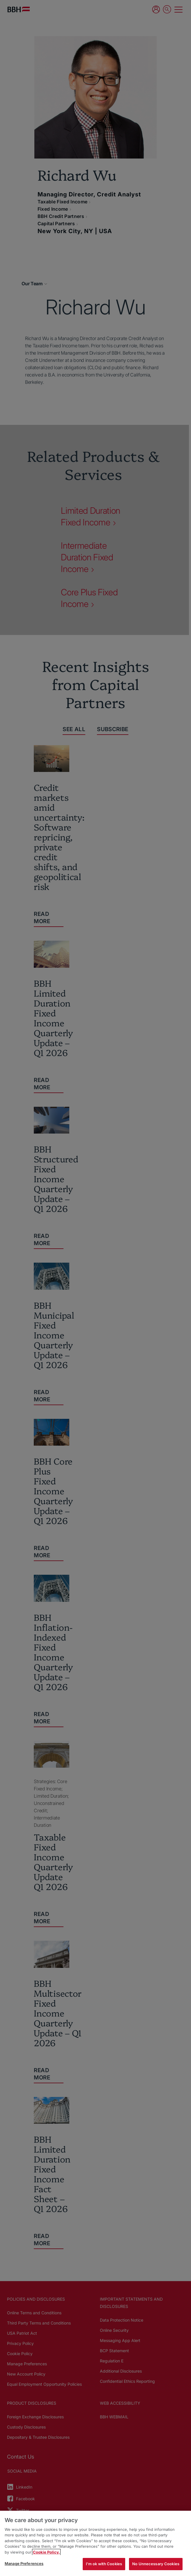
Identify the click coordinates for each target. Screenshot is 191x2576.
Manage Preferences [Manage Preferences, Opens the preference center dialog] (24, 2563)
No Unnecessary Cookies (155, 2563)
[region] (95, 2543)
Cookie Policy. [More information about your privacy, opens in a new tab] (46, 2552)
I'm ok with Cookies (104, 2563)
